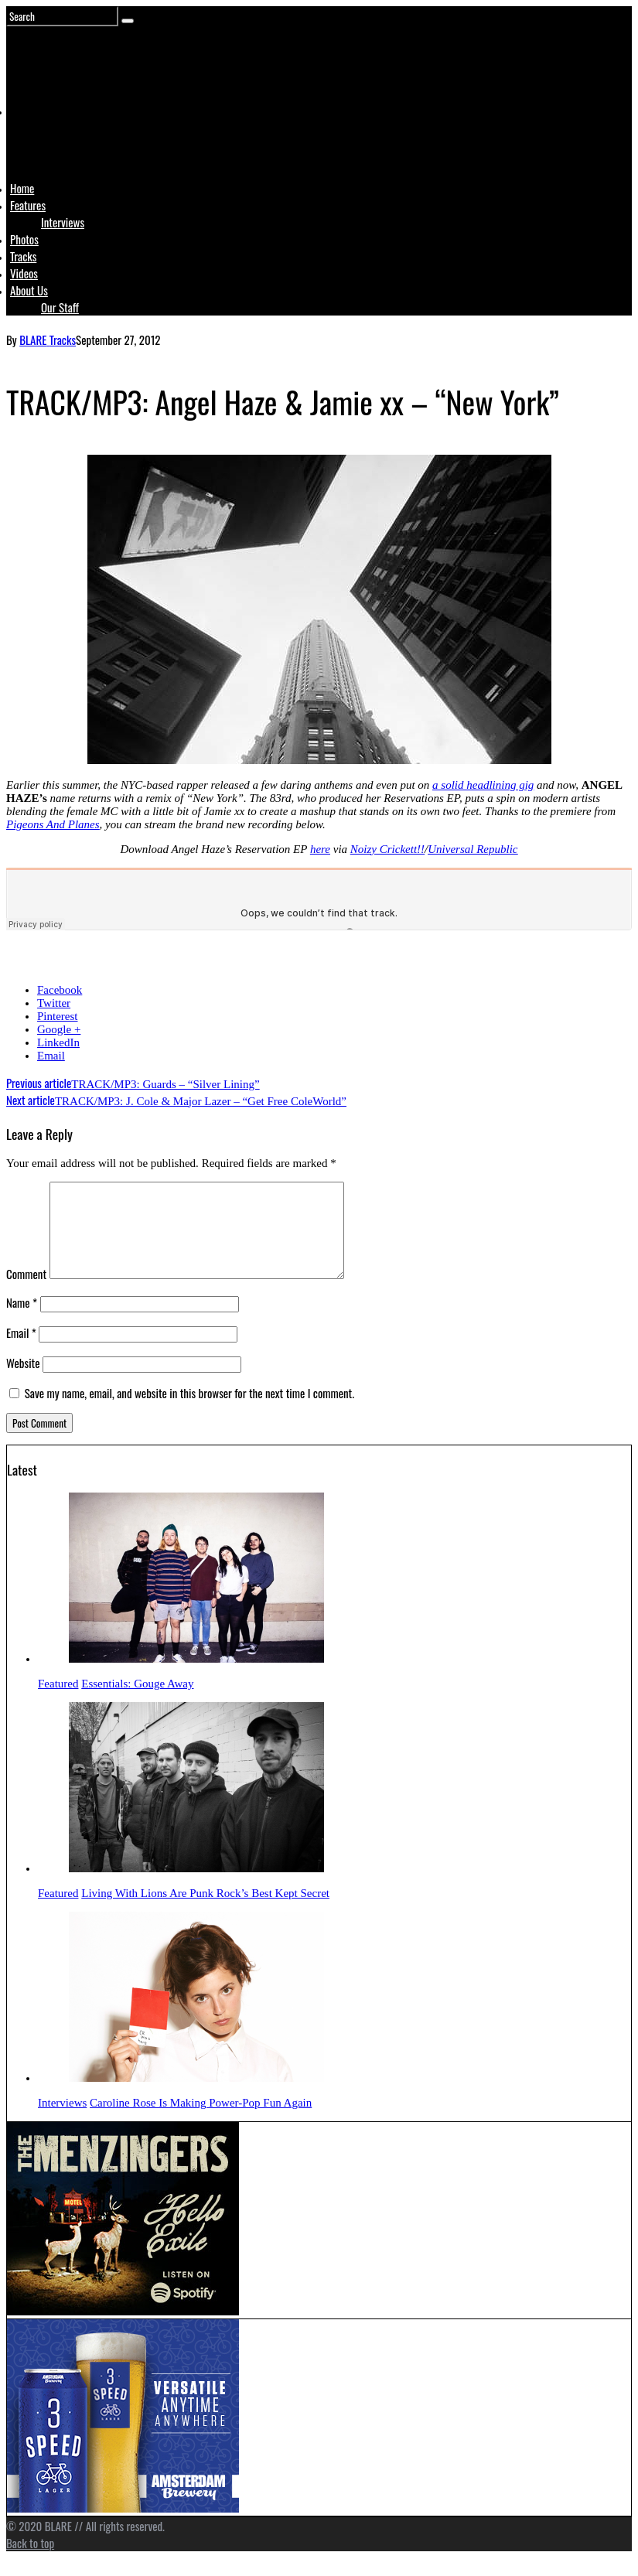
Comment (26, 1292)
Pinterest (57, 1016)
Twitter (53, 1003)
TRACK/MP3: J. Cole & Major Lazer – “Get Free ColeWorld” (176, 1101)
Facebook (59, 990)
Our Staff (60, 307)
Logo (48, 140)
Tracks (23, 255)
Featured (58, 1702)
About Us (29, 290)
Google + (58, 1029)
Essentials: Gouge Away (137, 1702)
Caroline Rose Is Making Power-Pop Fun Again (201, 2121)
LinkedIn (58, 1042)
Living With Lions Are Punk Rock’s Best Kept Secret (205, 1912)
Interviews (62, 221)
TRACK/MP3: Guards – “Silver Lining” (133, 1084)
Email (51, 1055)
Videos (24, 272)
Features (28, 204)
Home (22, 187)
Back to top (30, 2561)
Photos (24, 238)
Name (21, 1320)
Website (23, 1381)
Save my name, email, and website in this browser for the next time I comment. (189, 1411)
